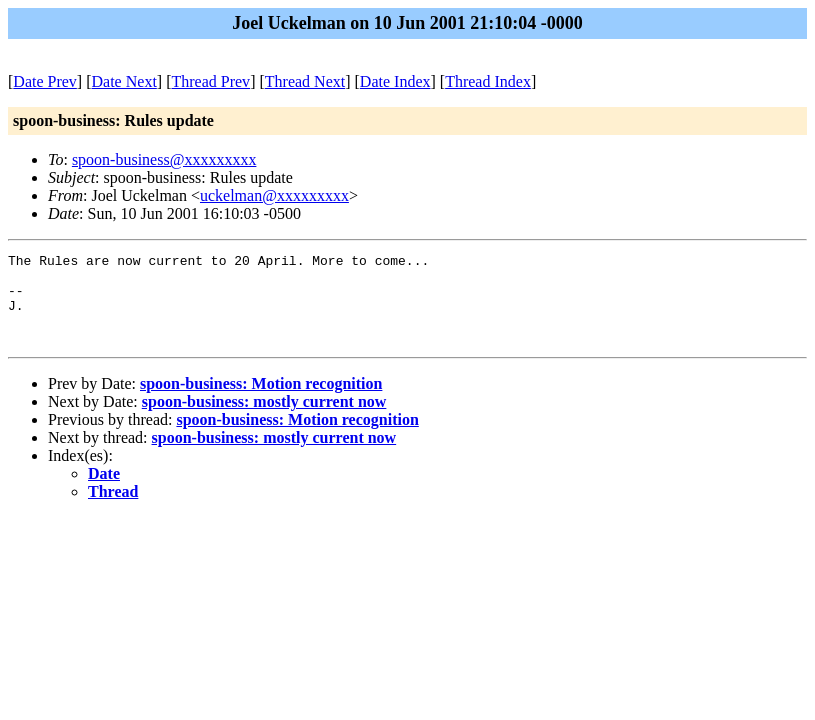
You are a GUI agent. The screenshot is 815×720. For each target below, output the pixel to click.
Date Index (395, 81)
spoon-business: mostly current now (264, 419)
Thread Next (305, 81)
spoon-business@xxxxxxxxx (164, 159)
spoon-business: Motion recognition (261, 401)
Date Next (124, 81)
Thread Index (488, 81)
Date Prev (45, 81)
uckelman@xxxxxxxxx (274, 195)
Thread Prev (210, 81)
